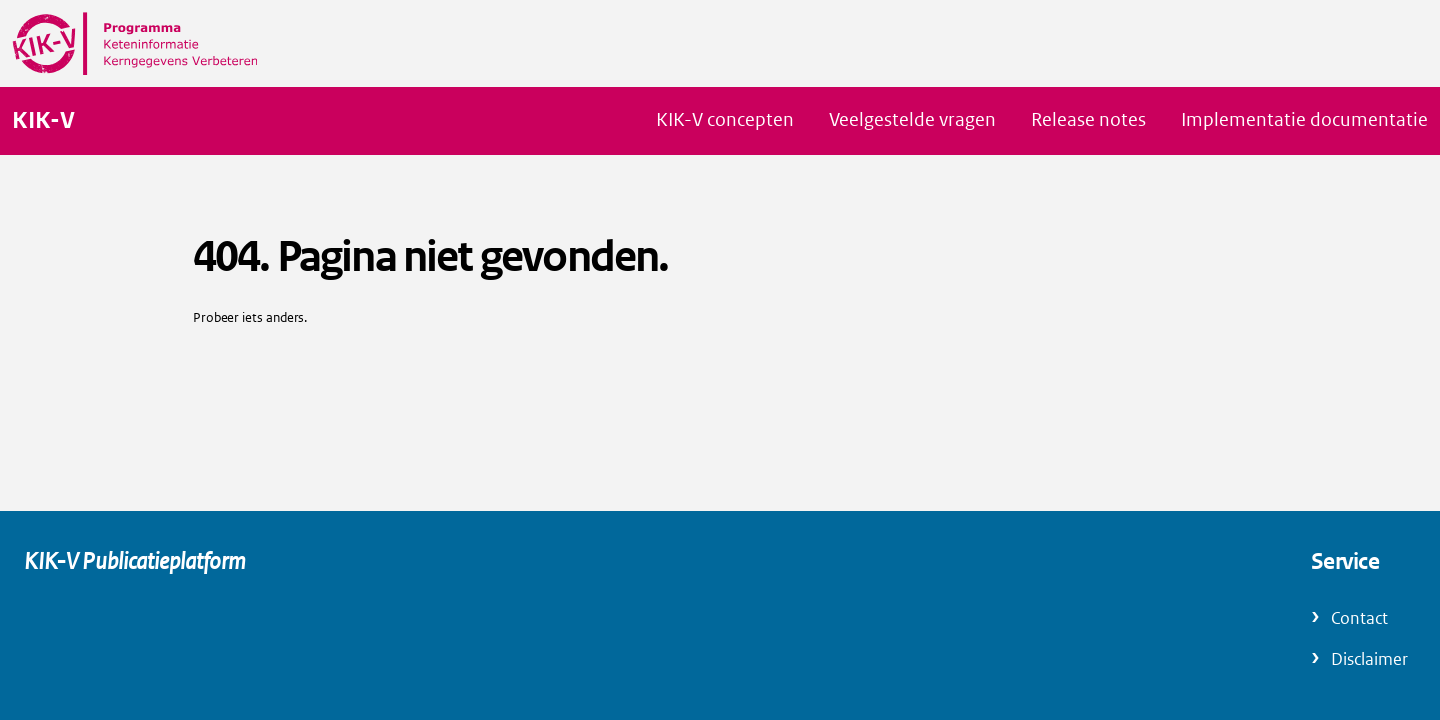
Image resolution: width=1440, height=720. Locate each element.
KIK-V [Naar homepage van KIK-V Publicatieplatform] (43, 121)
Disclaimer (1369, 659)
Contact (1359, 618)
